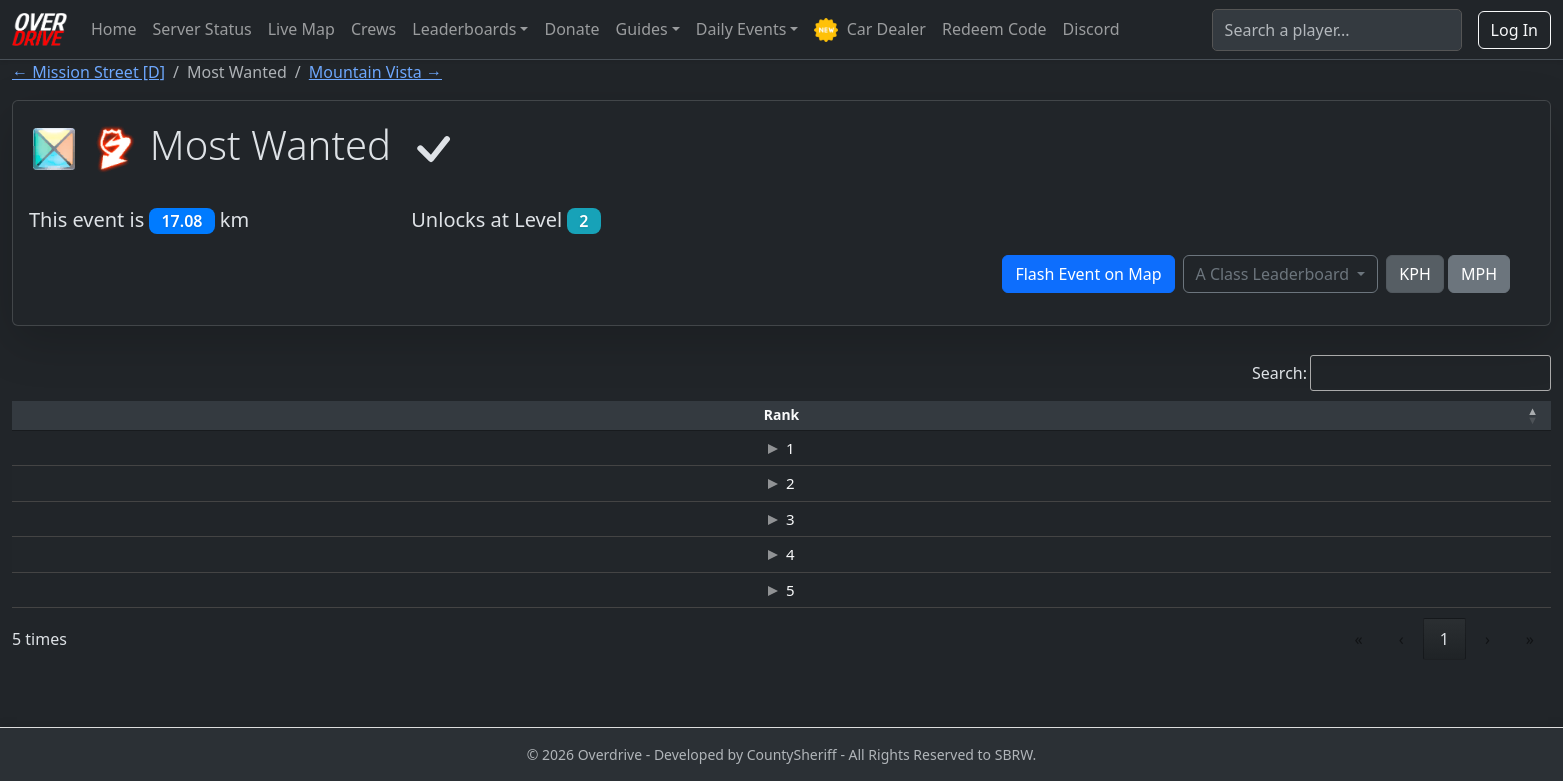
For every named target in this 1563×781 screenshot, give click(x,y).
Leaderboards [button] (464, 29)
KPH (1414, 274)
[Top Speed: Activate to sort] (927, 415)
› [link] (1487, 677)
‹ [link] (1401, 677)
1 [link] (1444, 677)
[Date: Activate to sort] (1315, 415)
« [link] (1359, 677)
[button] (64, 415)
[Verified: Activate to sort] (1483, 415)
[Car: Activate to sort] (633, 415)
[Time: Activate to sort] (368, 415)
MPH (1479, 274)
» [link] (1530, 677)
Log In (1514, 30)
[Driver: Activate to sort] (217, 415)
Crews (373, 29)
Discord (1091, 29)
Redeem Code (994, 29)
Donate (571, 29)
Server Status (202, 29)
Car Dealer (869, 30)
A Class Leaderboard (1275, 274)
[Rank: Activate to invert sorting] (64, 415)
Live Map (301, 29)
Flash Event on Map (1088, 274)
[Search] (1337, 30)
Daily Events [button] (741, 29)
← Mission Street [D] (88, 72)
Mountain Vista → (375, 72)
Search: (1279, 373)
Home (114, 29)
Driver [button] (216, 414)
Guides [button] (642, 29)
